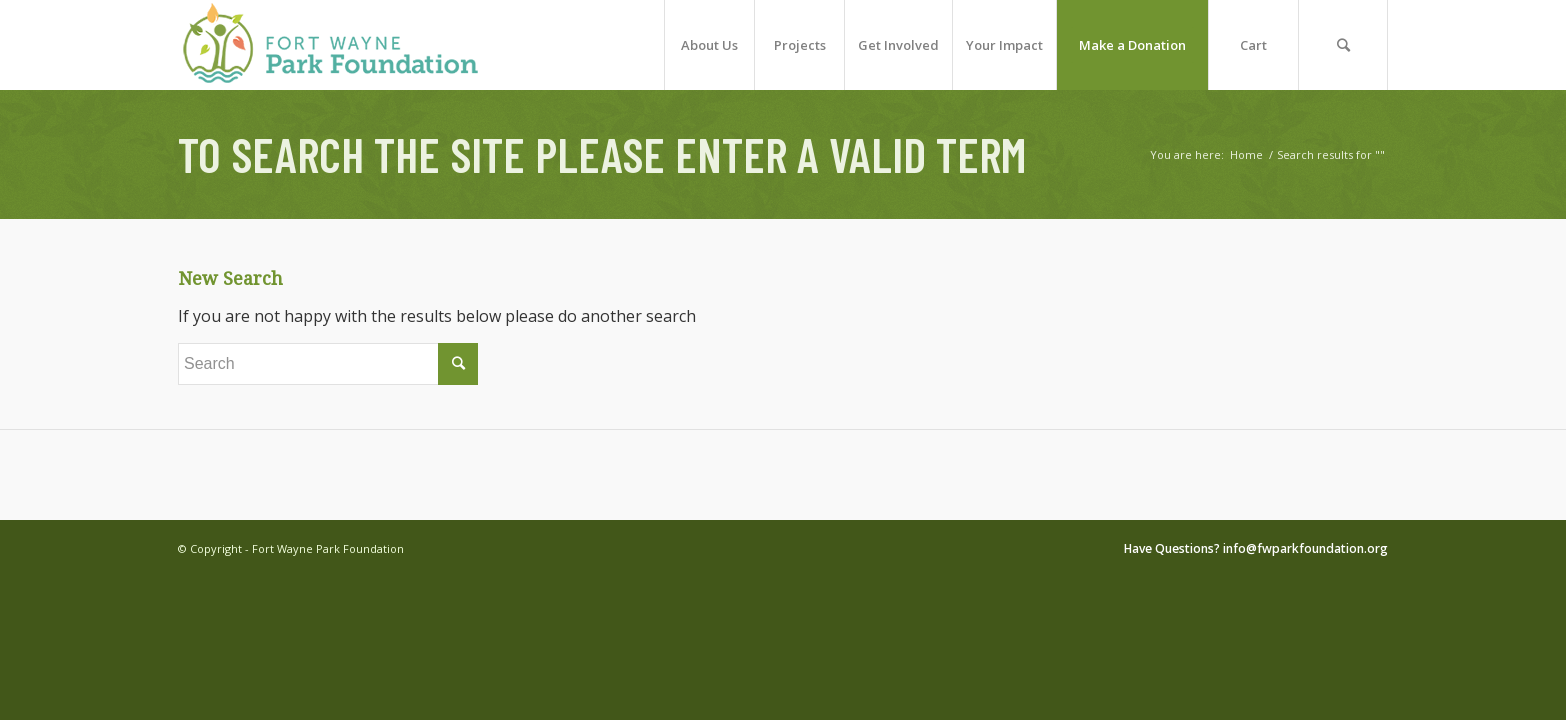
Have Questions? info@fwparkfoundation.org (1256, 548)
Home (1246, 154)
